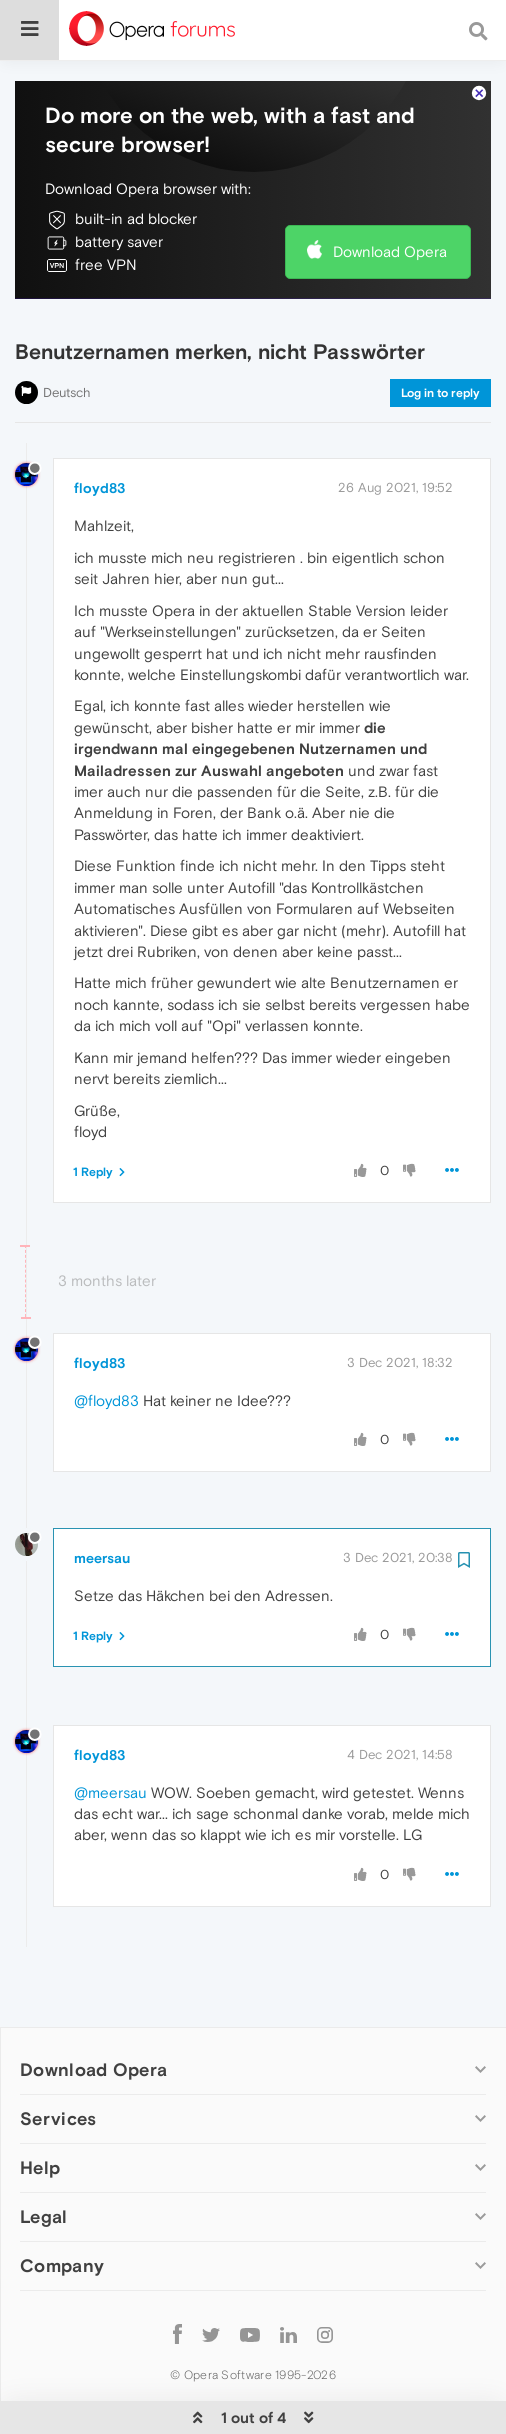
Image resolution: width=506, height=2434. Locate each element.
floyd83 (99, 456)
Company (62, 2233)
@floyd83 (106, 1367)
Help (40, 2135)
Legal (44, 2184)
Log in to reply (440, 360)
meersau (102, 1526)
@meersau (110, 1759)
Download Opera (390, 219)
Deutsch (67, 359)
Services (58, 2086)
